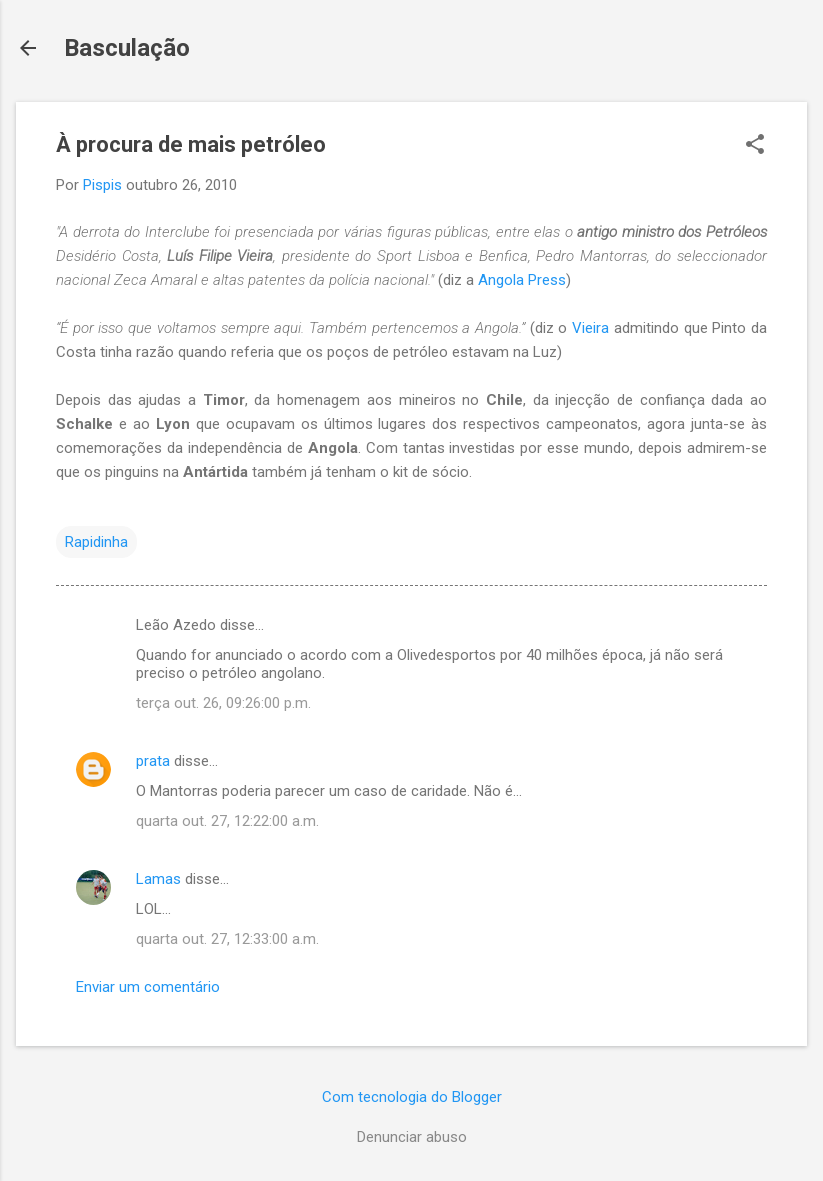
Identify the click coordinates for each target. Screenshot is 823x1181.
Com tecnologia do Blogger (412, 1097)
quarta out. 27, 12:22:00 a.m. (227, 821)
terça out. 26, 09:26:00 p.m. (223, 703)
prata (153, 761)
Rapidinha (96, 542)
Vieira (593, 328)
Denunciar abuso (412, 1137)
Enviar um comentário (148, 987)
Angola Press (522, 280)
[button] (755, 146)
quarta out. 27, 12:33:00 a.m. (227, 939)
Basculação (127, 48)
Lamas (158, 879)
